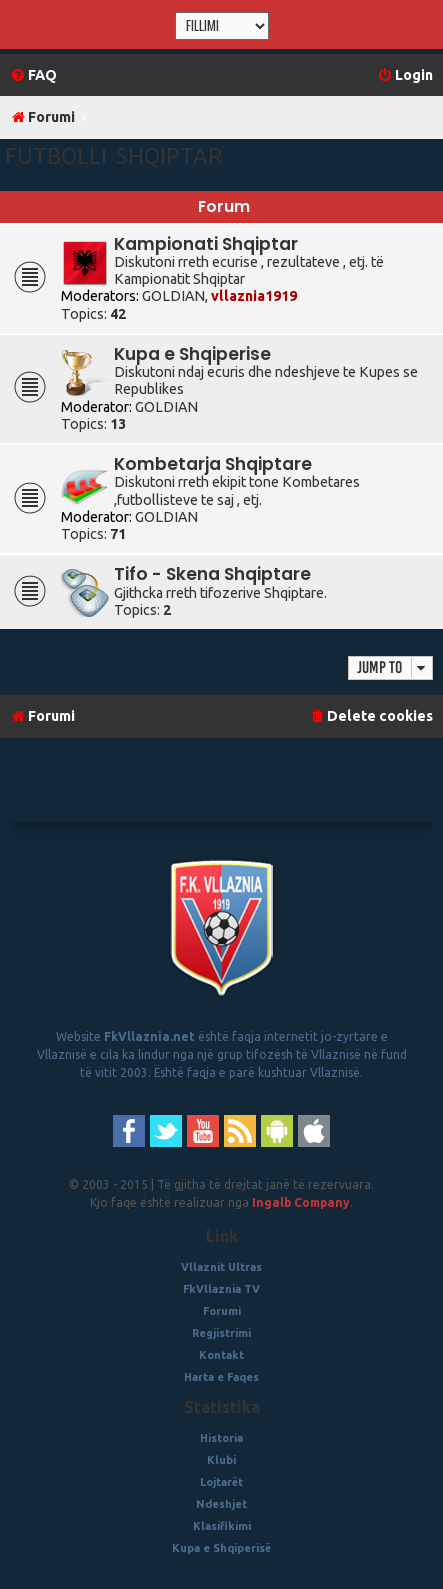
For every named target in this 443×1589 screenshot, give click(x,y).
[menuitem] (33, 75)
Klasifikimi (222, 1526)
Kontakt (221, 1355)
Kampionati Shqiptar (206, 244)
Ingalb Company (301, 1202)
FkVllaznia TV (221, 1289)
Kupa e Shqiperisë (221, 1548)
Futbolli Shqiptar (113, 155)
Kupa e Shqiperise (192, 354)
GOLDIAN (173, 296)
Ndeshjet (221, 1504)
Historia (221, 1438)
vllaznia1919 (254, 296)
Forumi (222, 1311)
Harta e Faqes (221, 1377)
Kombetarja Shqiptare (213, 464)
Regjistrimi (221, 1333)
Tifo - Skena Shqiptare (212, 574)
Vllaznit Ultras (221, 1267)
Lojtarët (221, 1482)
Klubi (221, 1460)
